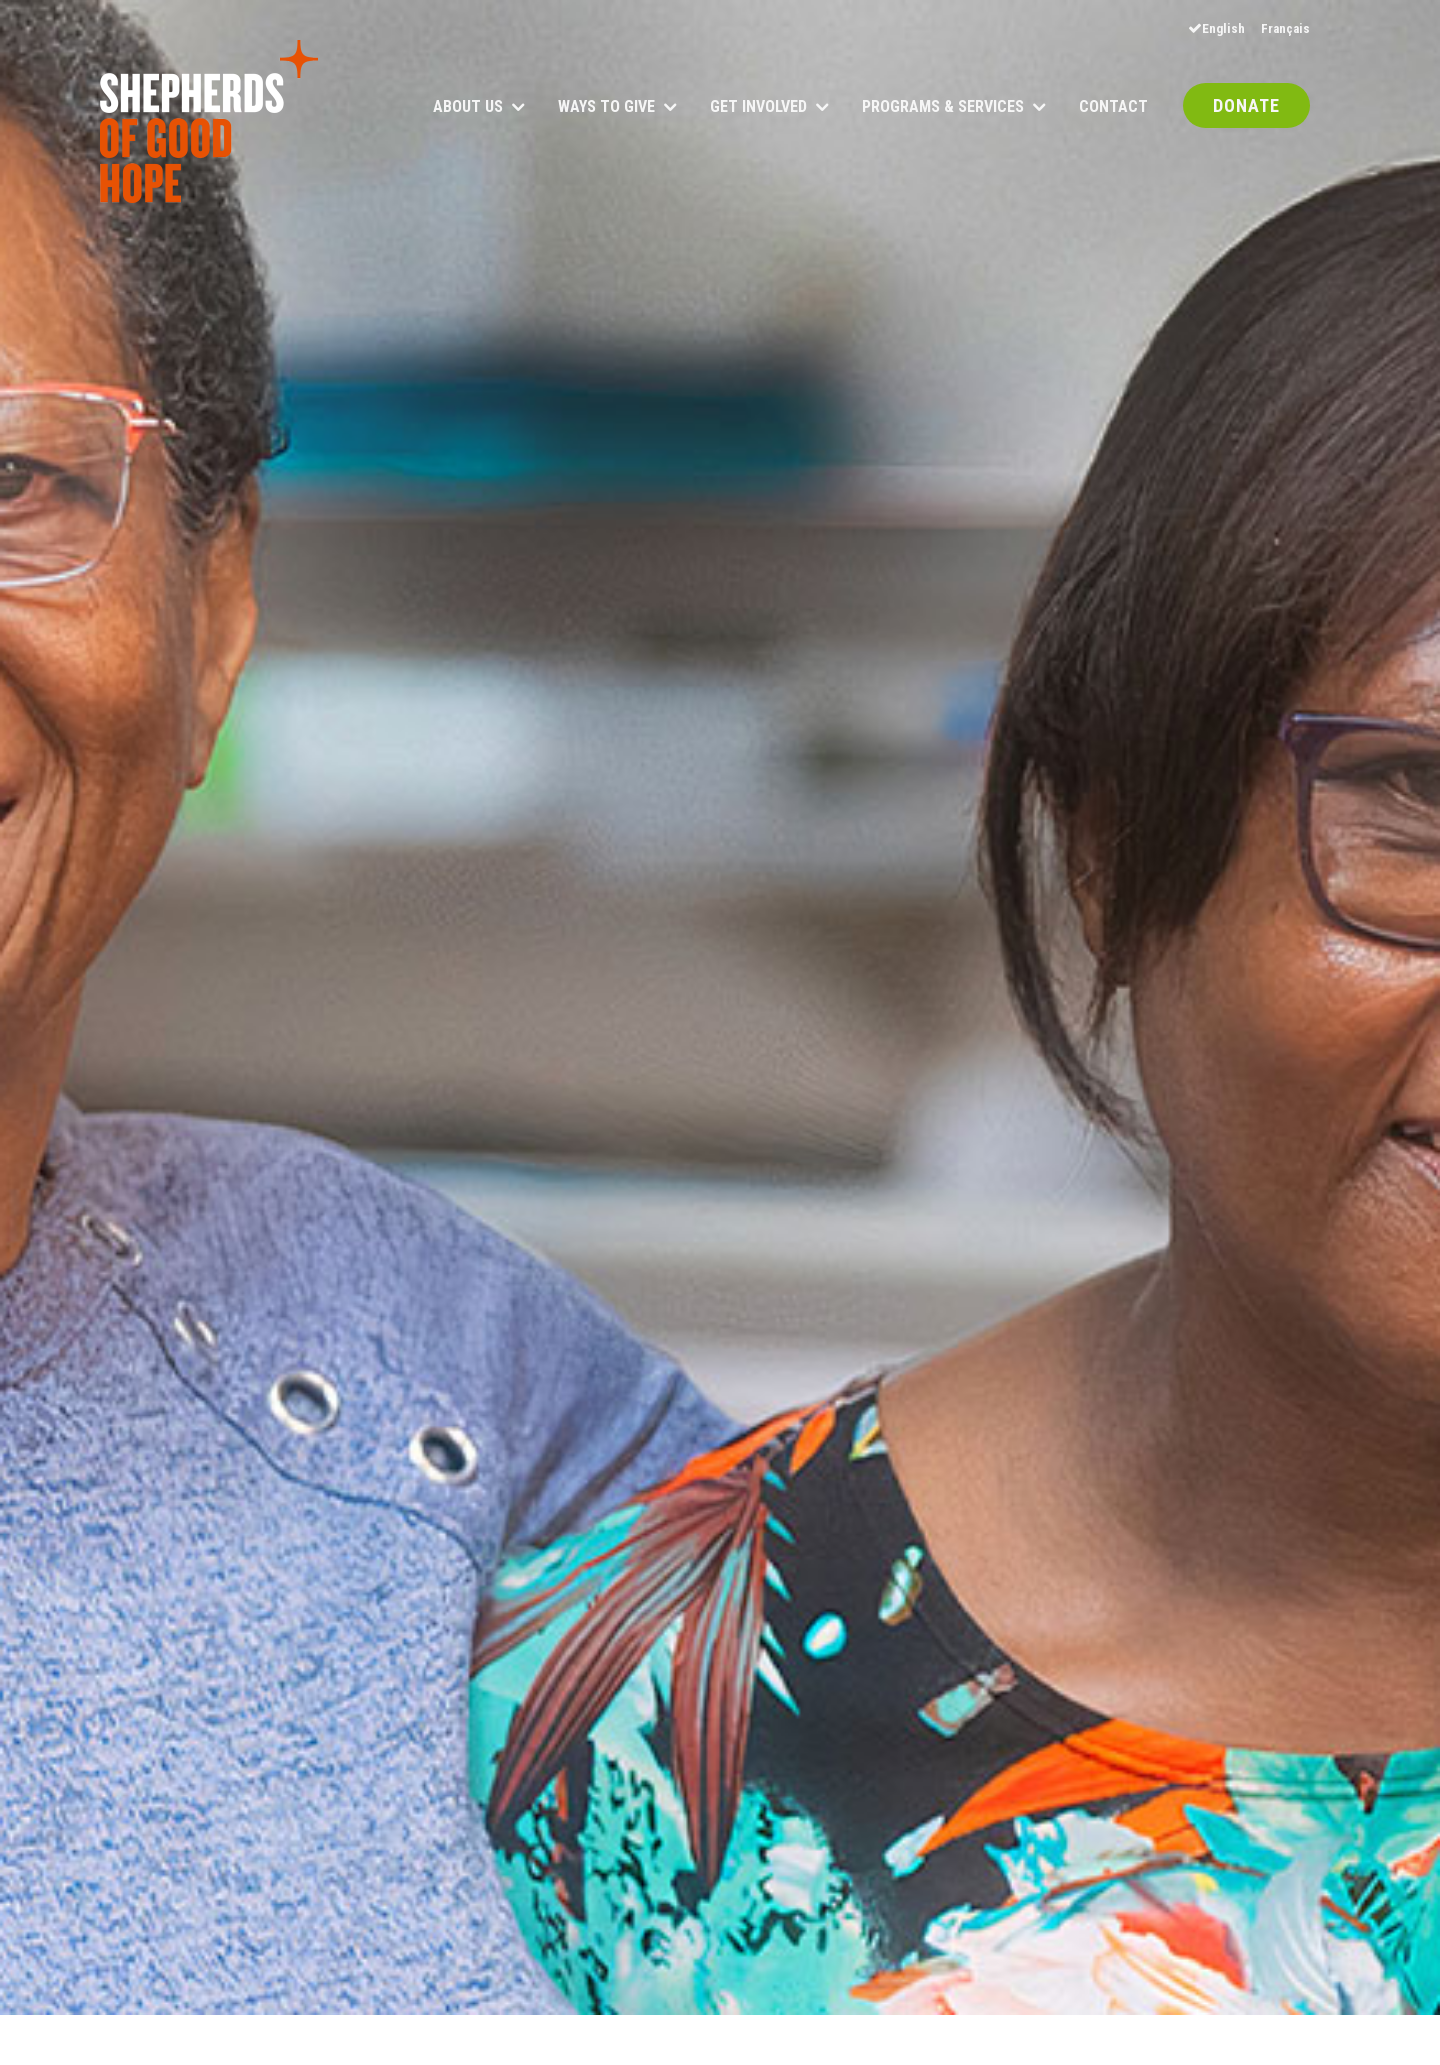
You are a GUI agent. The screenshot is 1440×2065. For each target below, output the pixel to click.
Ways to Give (606, 107)
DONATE (1246, 107)
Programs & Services (943, 107)
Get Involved (758, 107)
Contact (1113, 107)
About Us (468, 107)
